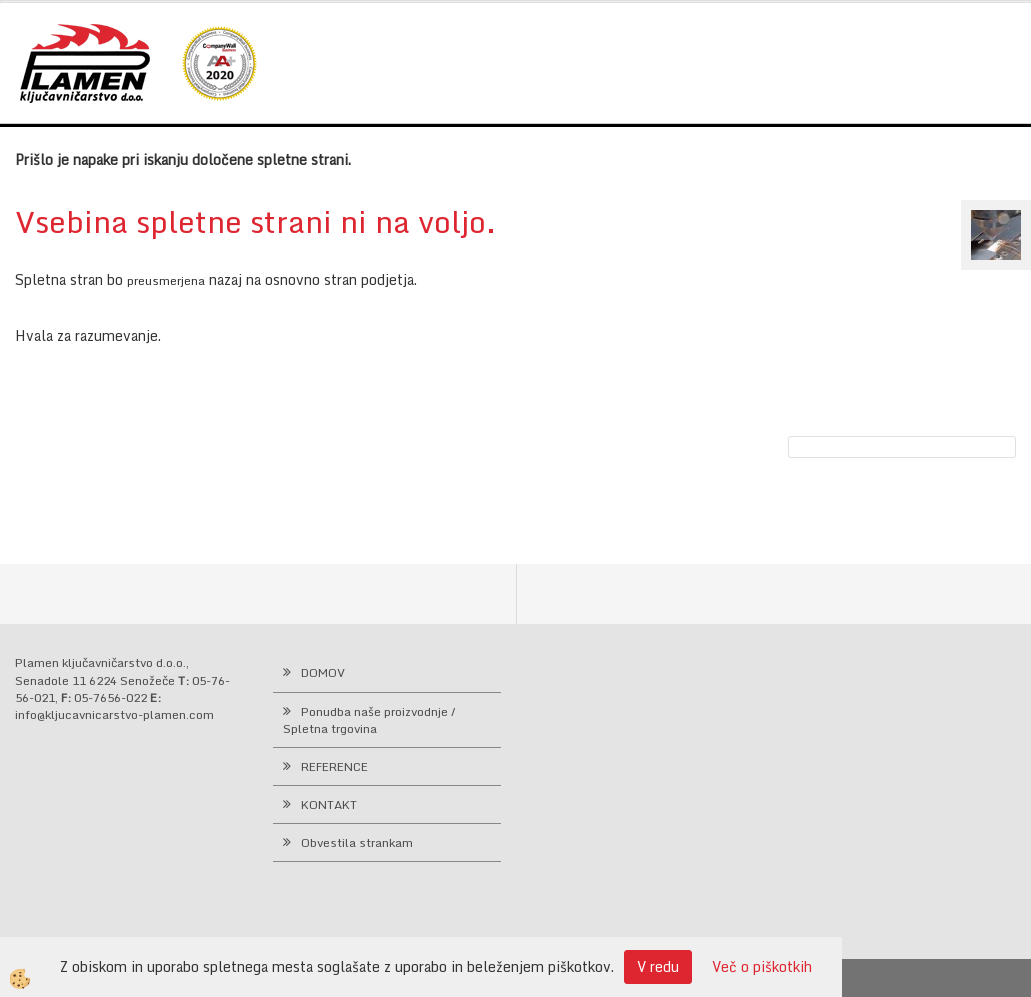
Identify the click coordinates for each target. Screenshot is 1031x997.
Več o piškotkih (762, 967)
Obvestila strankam (357, 842)
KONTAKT (329, 804)
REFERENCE (334, 766)
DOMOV (323, 672)
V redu (658, 966)
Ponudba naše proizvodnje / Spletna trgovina (369, 720)
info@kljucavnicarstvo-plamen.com (114, 714)
